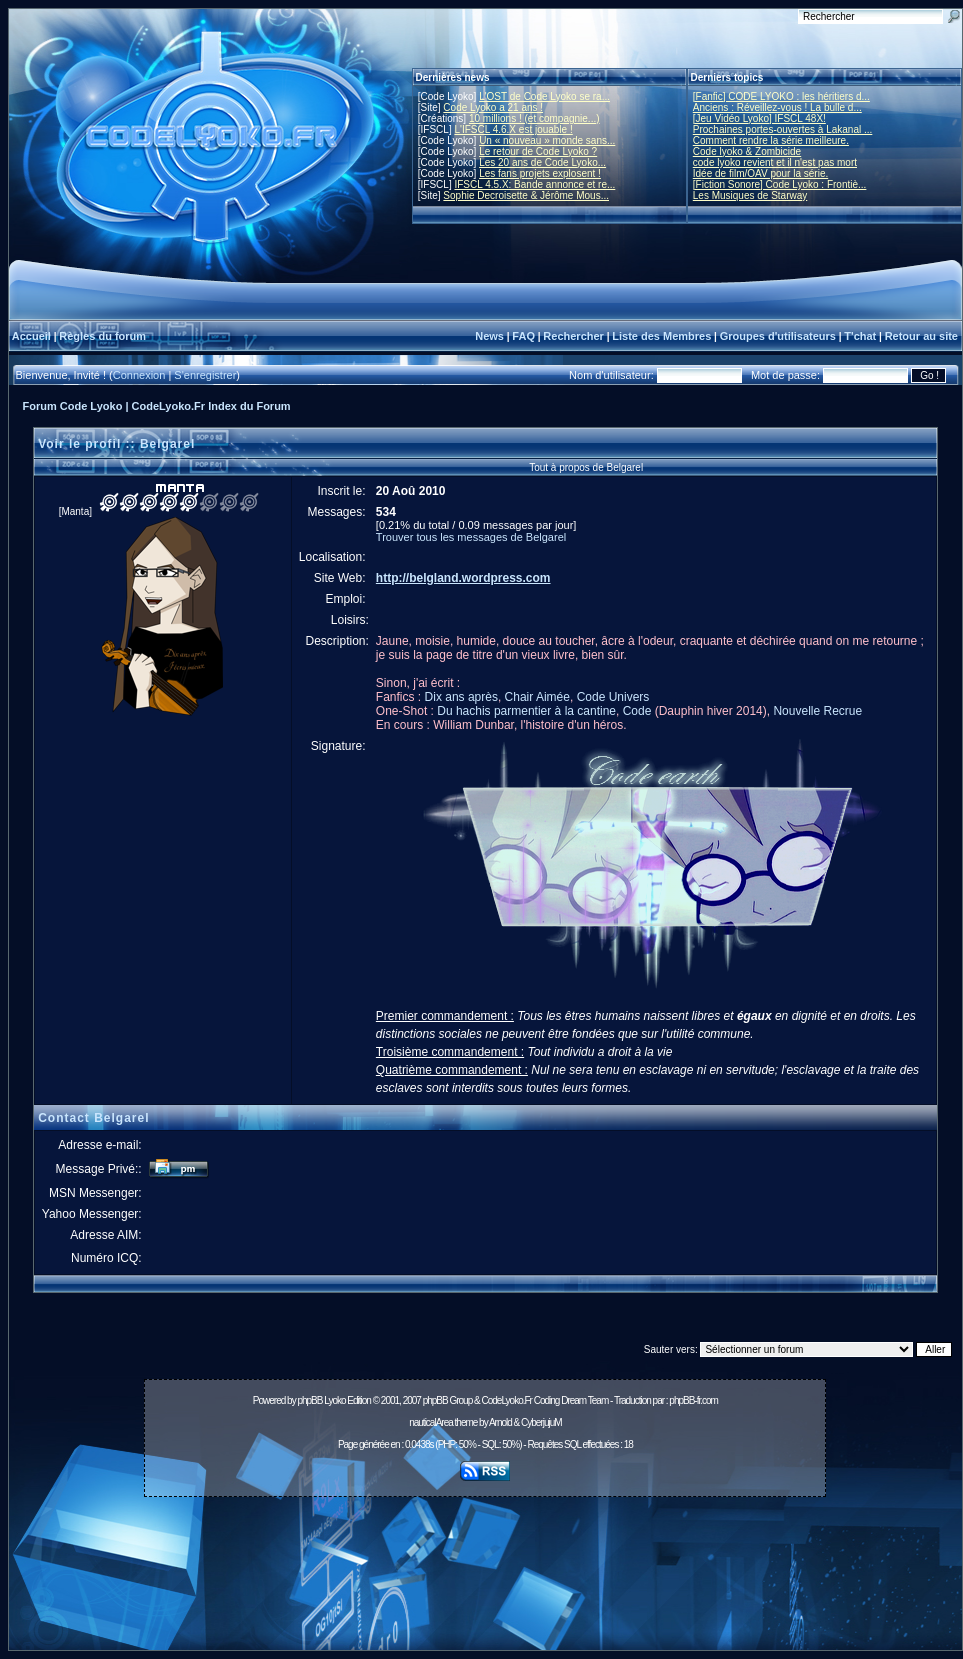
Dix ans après (461, 697)
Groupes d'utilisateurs (778, 336)
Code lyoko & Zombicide (747, 151)
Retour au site (921, 336)
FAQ (523, 336)
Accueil (31, 336)
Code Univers (613, 697)
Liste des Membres (661, 336)
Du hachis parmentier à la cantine (526, 711)
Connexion (139, 375)
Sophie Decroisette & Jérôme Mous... (526, 195)
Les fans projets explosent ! (540, 173)
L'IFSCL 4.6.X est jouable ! (513, 129)
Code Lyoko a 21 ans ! (493, 107)
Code (637, 711)
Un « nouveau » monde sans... (547, 140)
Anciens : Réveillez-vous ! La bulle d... (777, 107)
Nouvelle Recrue (817, 711)
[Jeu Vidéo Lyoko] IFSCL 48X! (759, 118)
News (489, 336)
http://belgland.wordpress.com (463, 578)
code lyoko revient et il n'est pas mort (775, 162)
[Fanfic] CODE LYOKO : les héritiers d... (781, 96)
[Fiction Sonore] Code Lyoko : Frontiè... (780, 184)
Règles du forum (102, 336)
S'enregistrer (205, 375)
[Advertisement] (485, 1579)
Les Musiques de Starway (750, 195)
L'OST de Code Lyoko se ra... (544, 96)
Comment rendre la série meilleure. (771, 140)
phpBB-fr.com (693, 1400)
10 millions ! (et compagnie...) (534, 118)
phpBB (309, 1400)
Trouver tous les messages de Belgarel (471, 537)
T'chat (860, 336)
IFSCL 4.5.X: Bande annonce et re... (534, 184)
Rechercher (573, 336)
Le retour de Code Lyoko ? (538, 151)
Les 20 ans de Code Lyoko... (542, 162)
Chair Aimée (537, 697)
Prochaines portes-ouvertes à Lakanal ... (783, 129)
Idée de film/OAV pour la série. (760, 173)
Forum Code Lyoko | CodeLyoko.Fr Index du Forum (157, 406)
